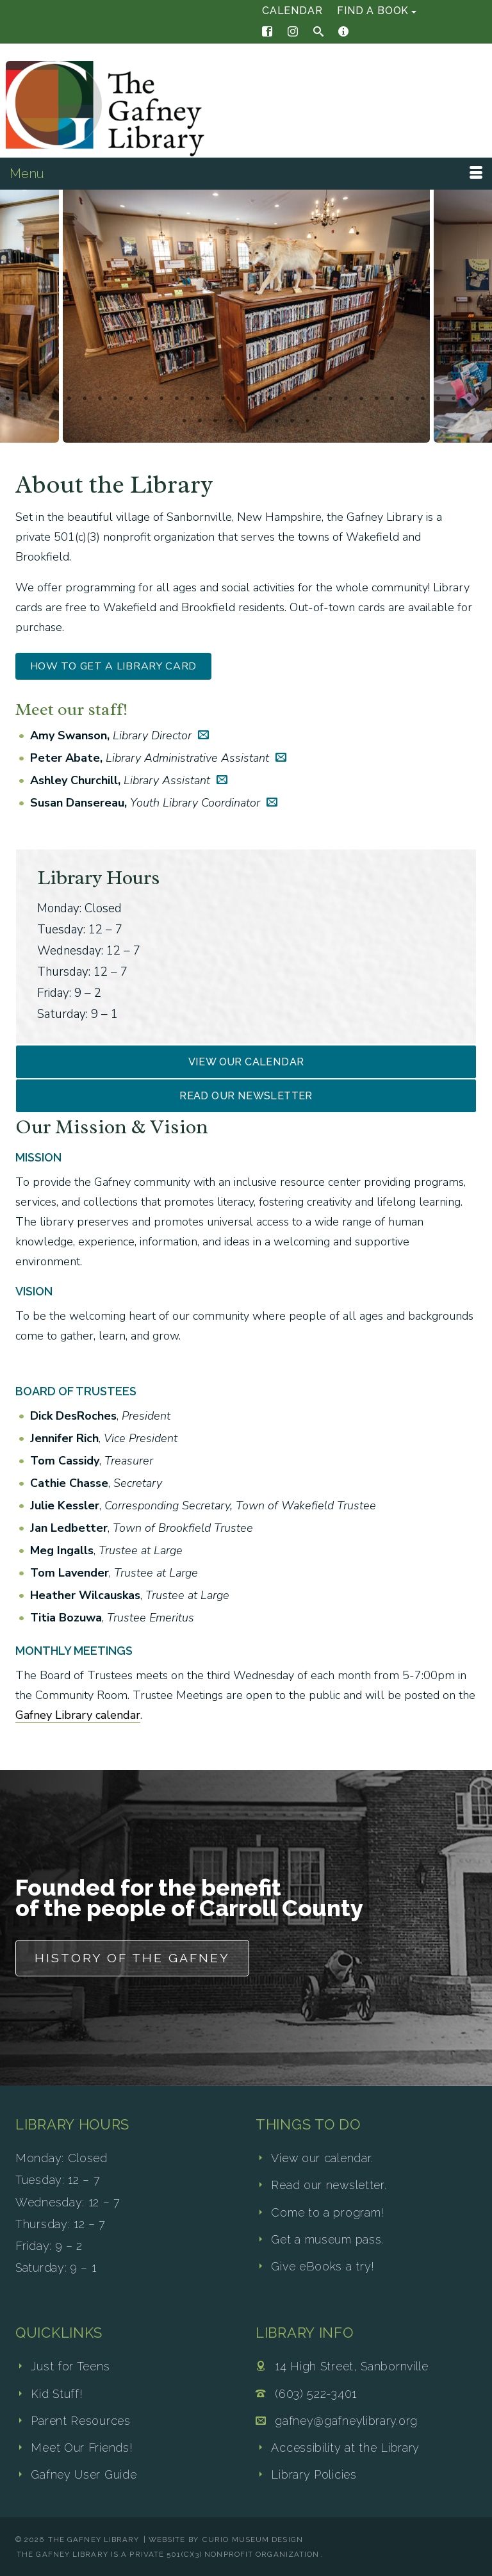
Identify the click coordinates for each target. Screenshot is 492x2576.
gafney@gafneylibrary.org (346, 2420)
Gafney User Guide (83, 2474)
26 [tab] (392, 399)
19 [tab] (284, 399)
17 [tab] (253, 399)
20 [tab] (299, 399)
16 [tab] (238, 399)
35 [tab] (215, 421)
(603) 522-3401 (316, 2393)
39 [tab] (276, 421)
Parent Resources (80, 2420)
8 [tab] (115, 399)
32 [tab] (484, 399)
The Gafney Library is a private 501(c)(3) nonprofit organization (168, 2554)
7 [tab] (100, 399)
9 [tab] (130, 399)
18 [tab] (269, 399)
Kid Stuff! (57, 2393)
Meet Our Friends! (82, 2447)
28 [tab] (422, 399)
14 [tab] (207, 399)
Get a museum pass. (327, 2239)
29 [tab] (438, 399)
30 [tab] (453, 399)
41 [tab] (307, 421)
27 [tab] (407, 399)
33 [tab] (184, 421)
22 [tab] (330, 399)
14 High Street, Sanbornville (352, 2366)
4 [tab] (53, 399)
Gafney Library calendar (77, 1715)
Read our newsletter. (328, 2185)
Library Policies (313, 2474)
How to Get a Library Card (113, 666)
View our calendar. (322, 2158)
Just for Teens (70, 2366)
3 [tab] (38, 399)
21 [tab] (315, 399)
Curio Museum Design (252, 2539)
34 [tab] (199, 421)
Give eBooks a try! (323, 2266)
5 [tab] (69, 399)
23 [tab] (346, 399)
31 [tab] (469, 399)
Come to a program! (327, 2212)
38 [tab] (261, 421)
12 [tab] (176, 399)
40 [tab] (292, 421)
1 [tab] (7, 399)
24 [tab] (361, 399)
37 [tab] (246, 421)
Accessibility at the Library (345, 2447)
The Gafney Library (94, 2539)
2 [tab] (23, 399)
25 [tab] (376, 399)
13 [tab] (192, 399)
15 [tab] (223, 399)
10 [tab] (146, 399)
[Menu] (246, 174)
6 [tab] (84, 399)
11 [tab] (161, 399)
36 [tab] (230, 421)
